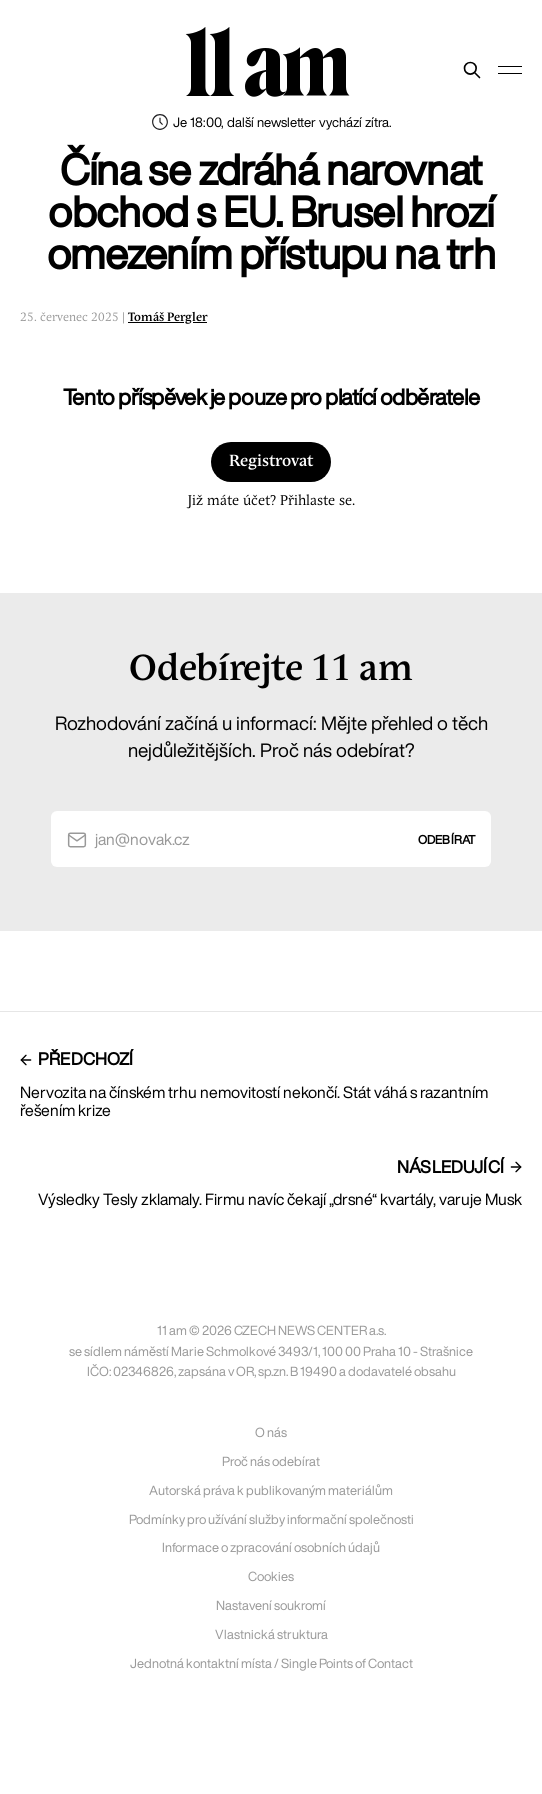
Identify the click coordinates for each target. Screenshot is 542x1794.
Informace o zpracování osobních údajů (271, 1547)
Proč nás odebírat (271, 1461)
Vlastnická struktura (271, 1634)
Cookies (271, 1576)
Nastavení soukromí (271, 1605)
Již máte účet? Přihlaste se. (271, 501)
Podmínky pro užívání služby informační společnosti (271, 1519)
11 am (267, 65)
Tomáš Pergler (167, 317)
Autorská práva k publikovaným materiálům (271, 1490)
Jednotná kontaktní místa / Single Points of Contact (271, 1663)
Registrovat (271, 461)
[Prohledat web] (472, 70)
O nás (271, 1432)
